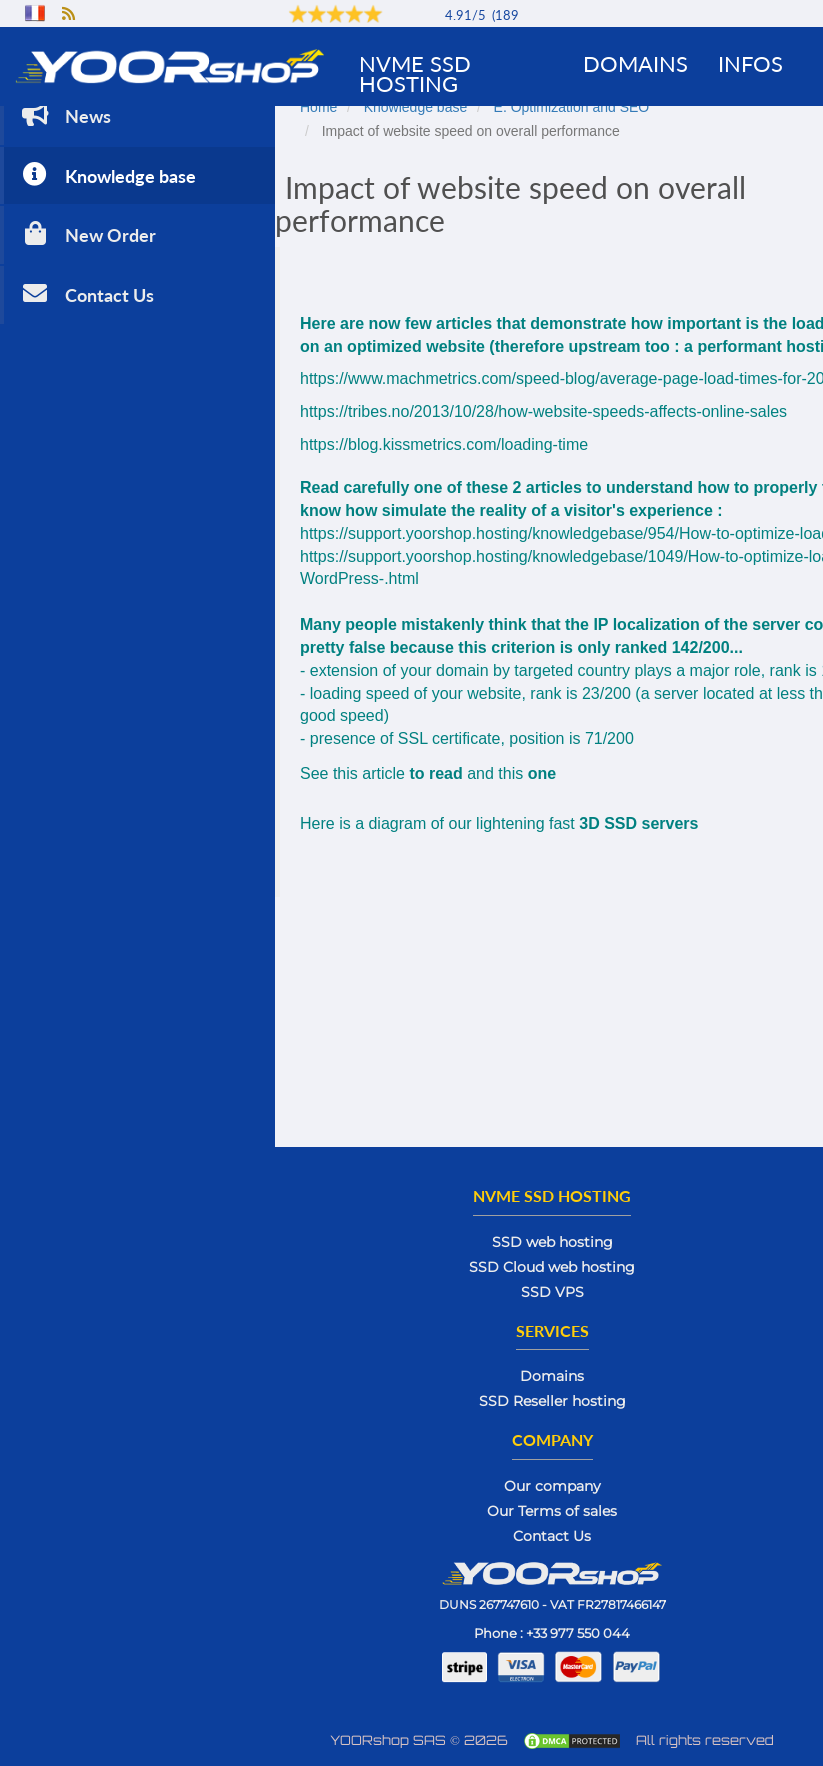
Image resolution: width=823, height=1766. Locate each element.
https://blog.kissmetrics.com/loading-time (444, 444)
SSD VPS (552, 1292)
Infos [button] (750, 63)
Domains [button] (635, 63)
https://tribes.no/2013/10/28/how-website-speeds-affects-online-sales (543, 411)
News (64, 114)
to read (435, 773)
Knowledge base (107, 174)
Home (318, 107)
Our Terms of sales (552, 1511)
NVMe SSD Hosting (415, 73)
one (542, 773)
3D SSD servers (638, 823)
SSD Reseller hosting (552, 1401)
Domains (552, 1376)
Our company (552, 1486)
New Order (87, 233)
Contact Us (86, 293)
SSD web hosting (552, 1242)
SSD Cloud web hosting (552, 1267)
